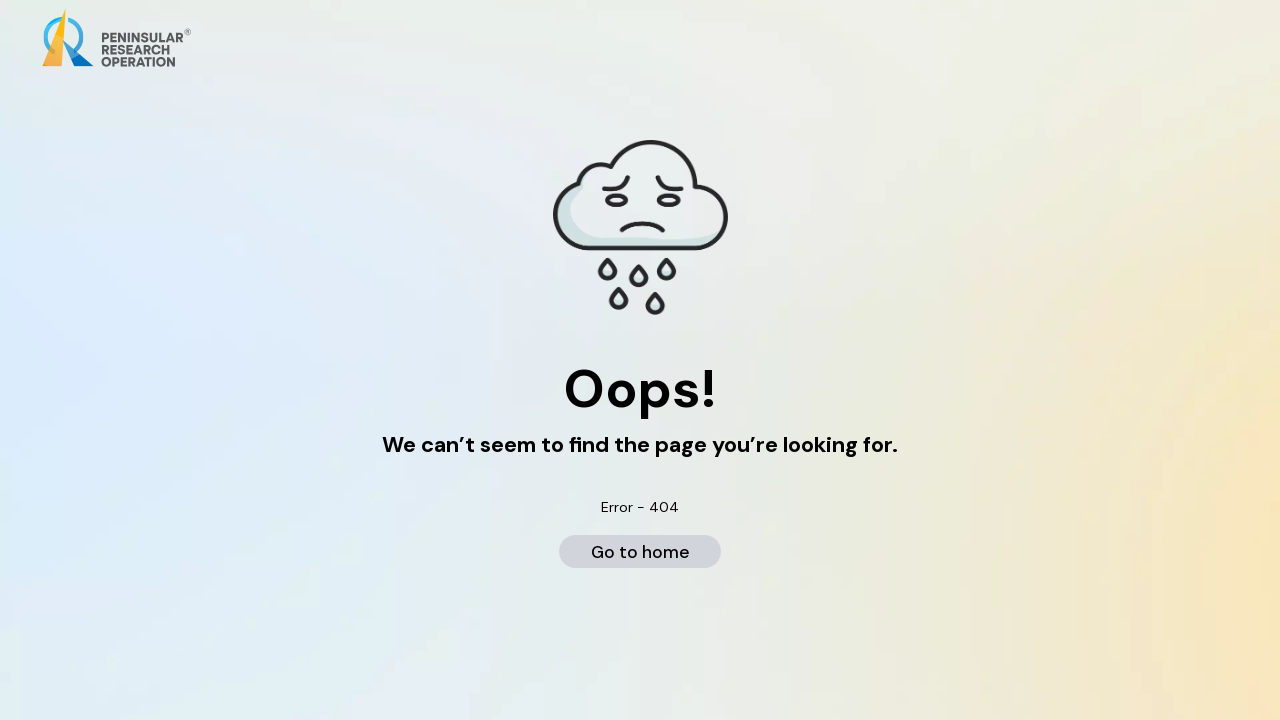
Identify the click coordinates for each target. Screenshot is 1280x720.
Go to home (640, 552)
